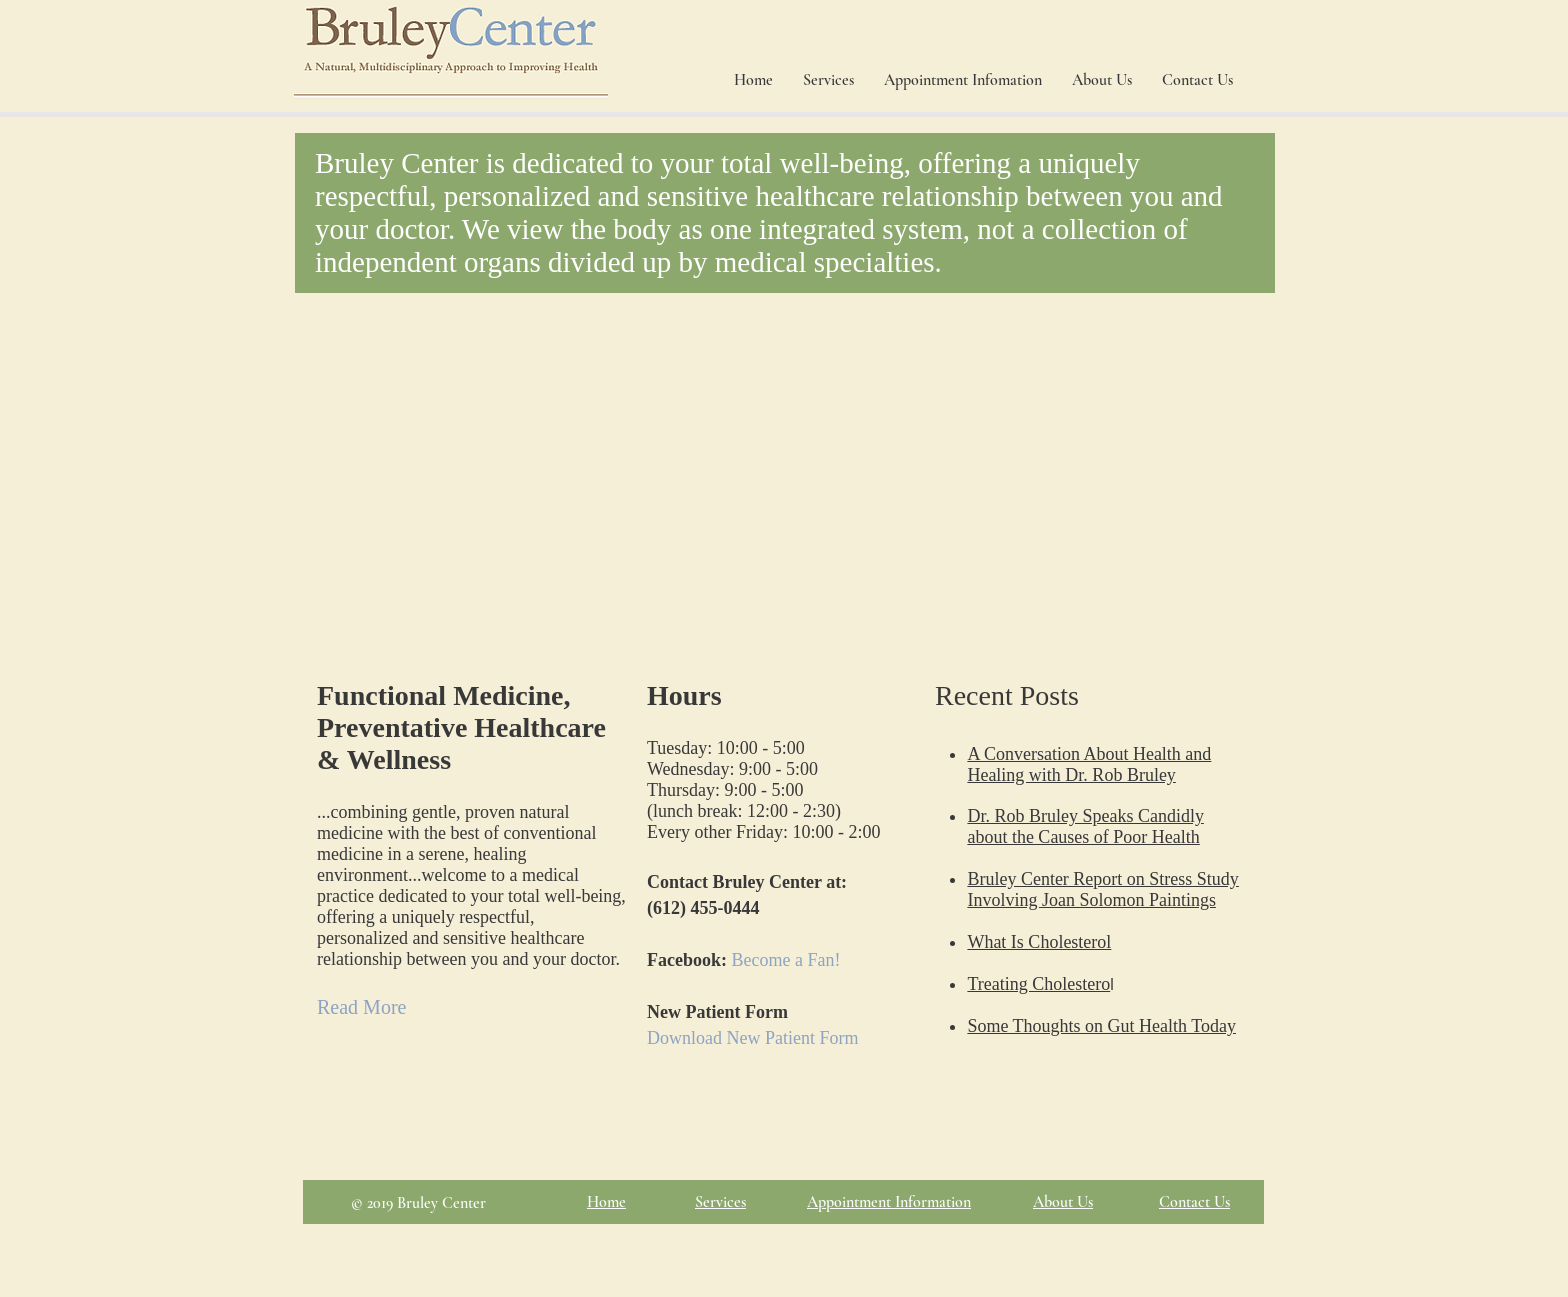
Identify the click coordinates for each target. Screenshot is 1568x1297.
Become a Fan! (786, 960)
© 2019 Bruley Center (418, 1203)
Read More (361, 1007)
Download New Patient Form (752, 1038)
